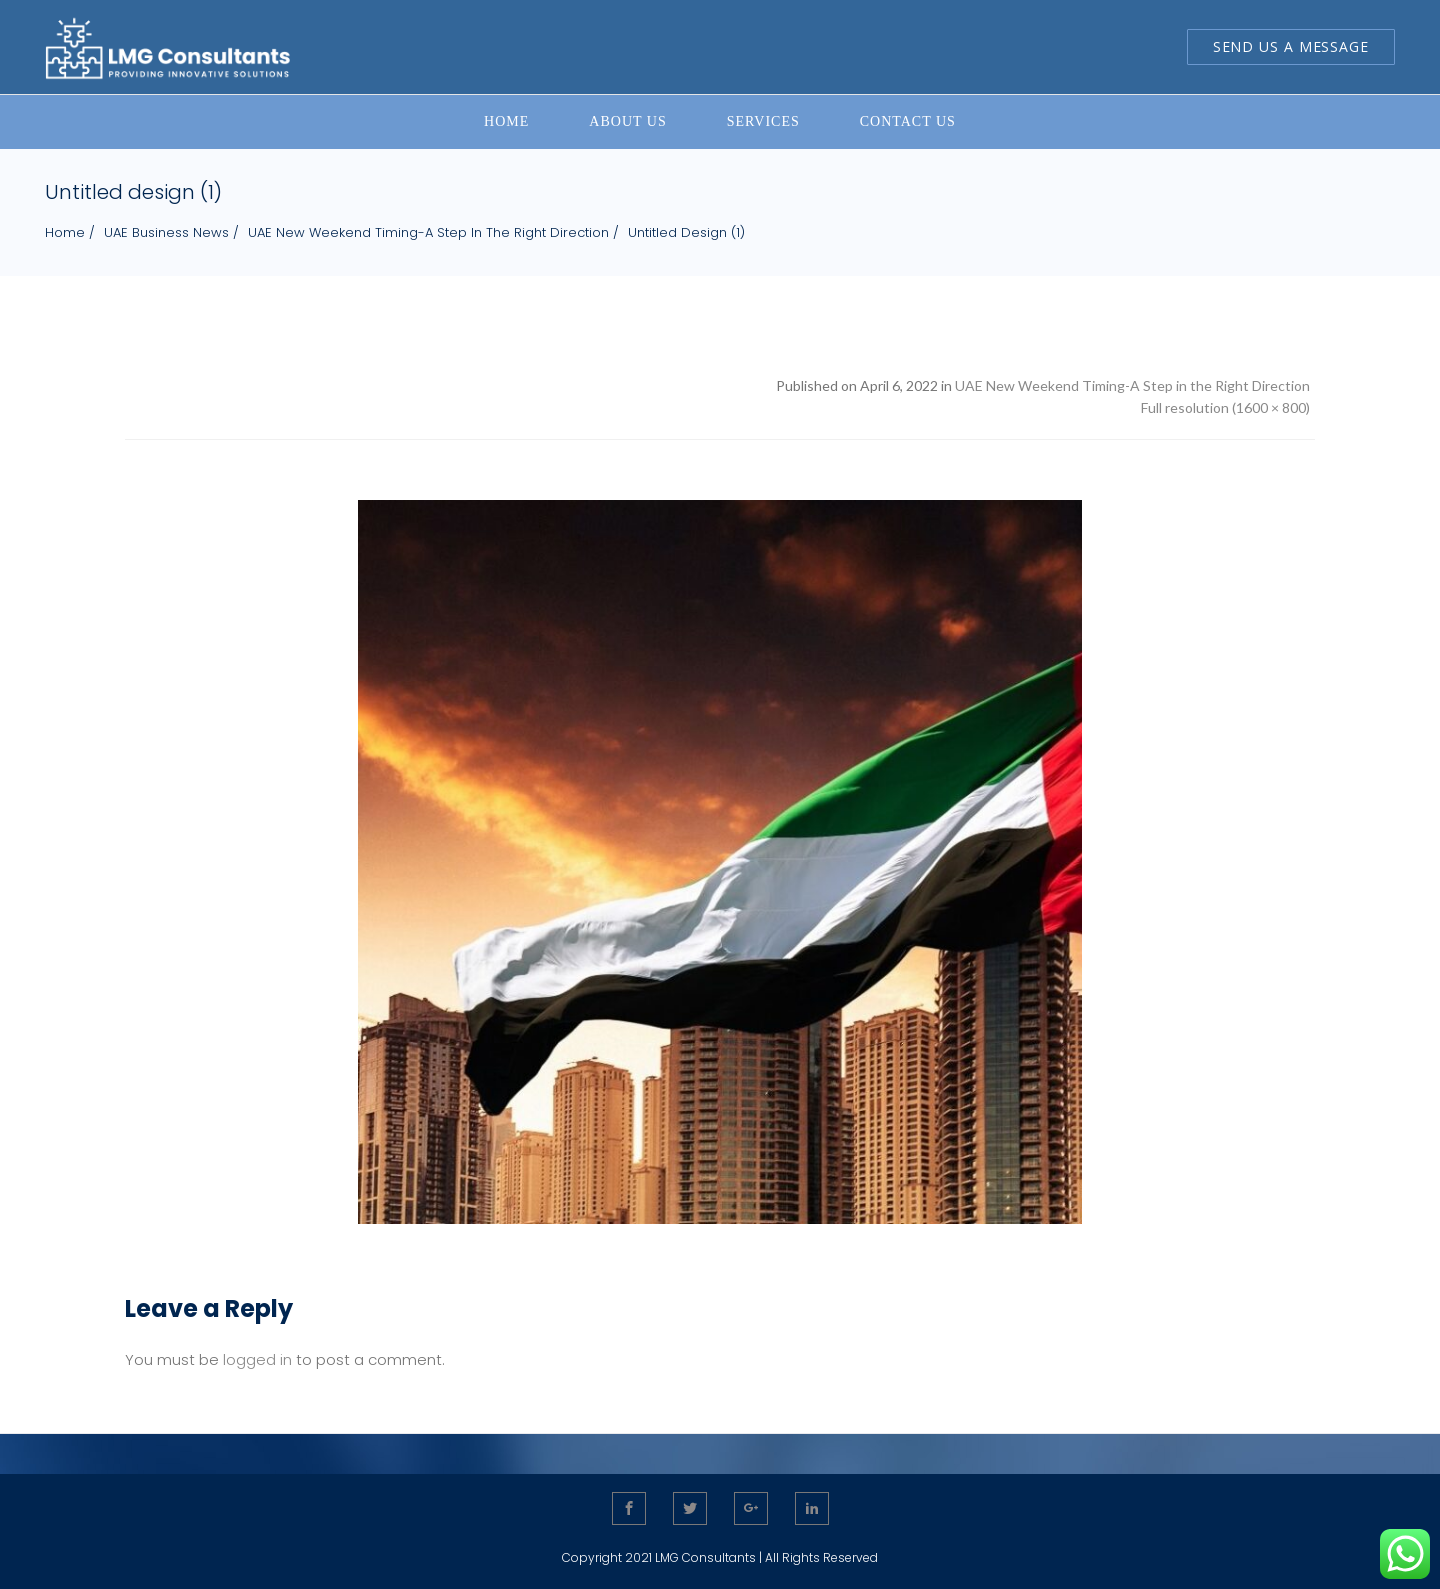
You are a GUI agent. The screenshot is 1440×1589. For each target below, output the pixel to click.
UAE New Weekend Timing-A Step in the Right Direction (428, 232)
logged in (257, 1359)
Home (65, 232)
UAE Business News (166, 232)
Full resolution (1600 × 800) (1225, 407)
